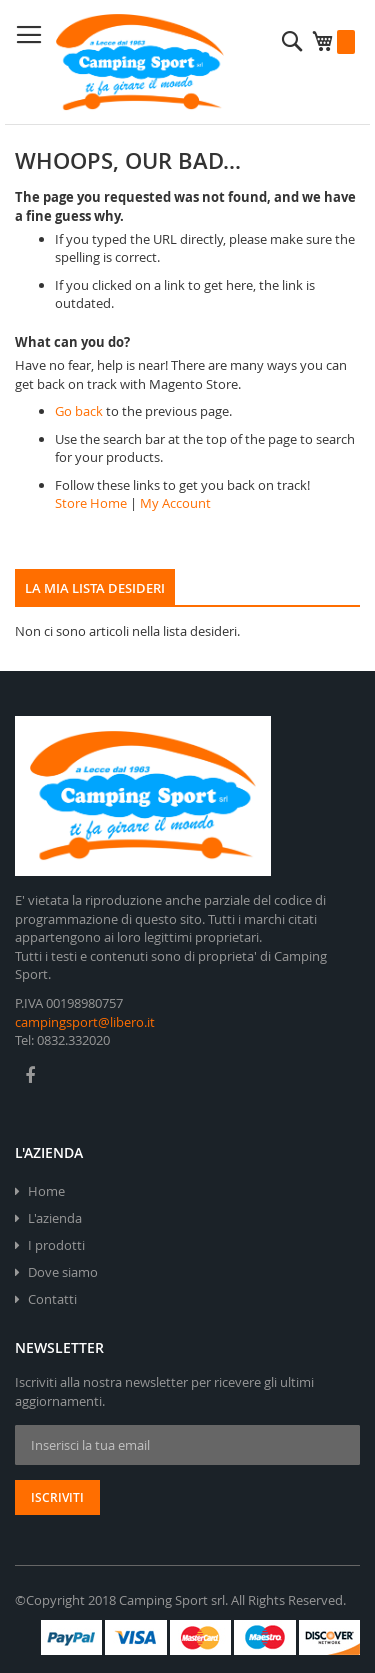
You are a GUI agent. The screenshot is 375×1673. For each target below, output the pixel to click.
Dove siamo (63, 1272)
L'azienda (55, 1218)
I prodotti (56, 1245)
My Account (175, 503)
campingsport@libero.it (85, 1022)
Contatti (52, 1299)
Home (46, 1191)
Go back (79, 411)
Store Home (91, 503)
